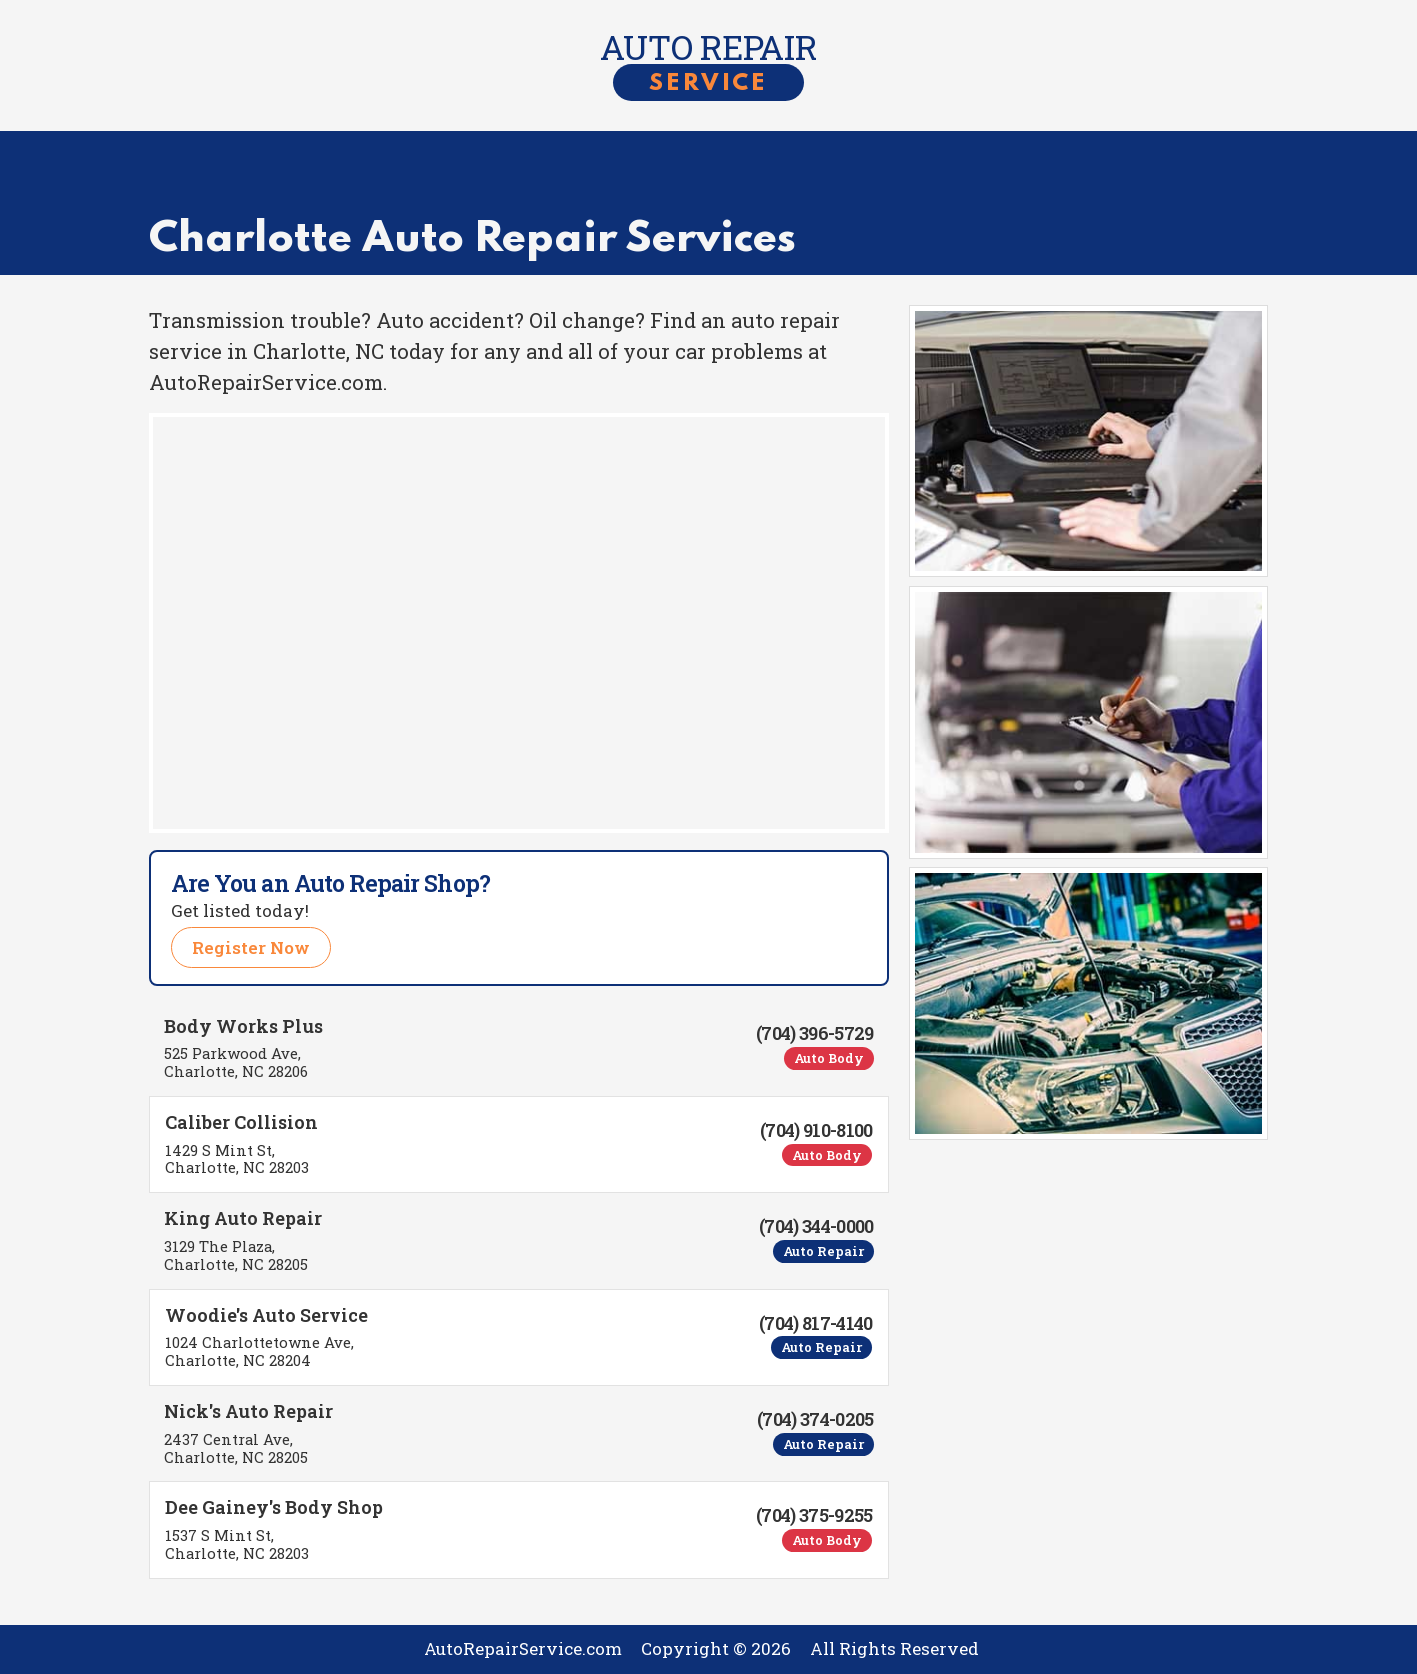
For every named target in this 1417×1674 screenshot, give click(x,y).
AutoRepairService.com (523, 1648)
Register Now (251, 947)
